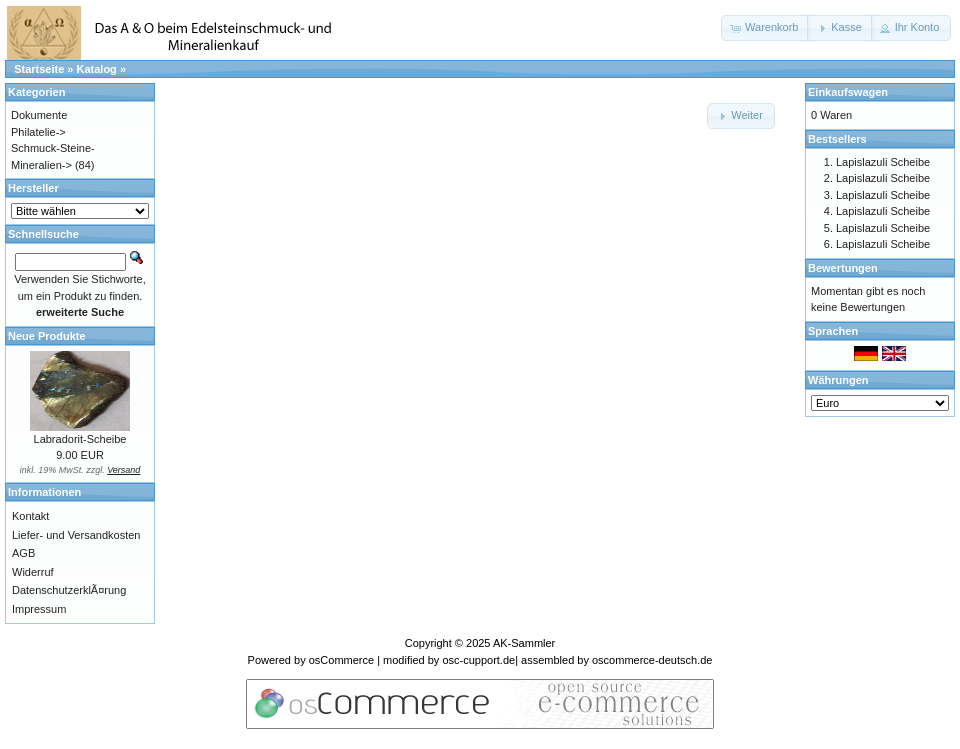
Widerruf (33, 572)
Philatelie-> (38, 132)
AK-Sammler (524, 643)
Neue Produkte (47, 336)
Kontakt (30, 516)
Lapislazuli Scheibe (883, 162)
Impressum (39, 609)
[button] (765, 28)
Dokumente (39, 115)
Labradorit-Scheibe (80, 439)
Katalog (97, 69)
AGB (23, 553)
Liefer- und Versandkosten (76, 535)
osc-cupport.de (478, 660)
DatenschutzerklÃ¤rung (69, 590)
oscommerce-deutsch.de (652, 660)
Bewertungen (843, 268)
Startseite (39, 69)
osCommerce (341, 660)
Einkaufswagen (848, 92)
